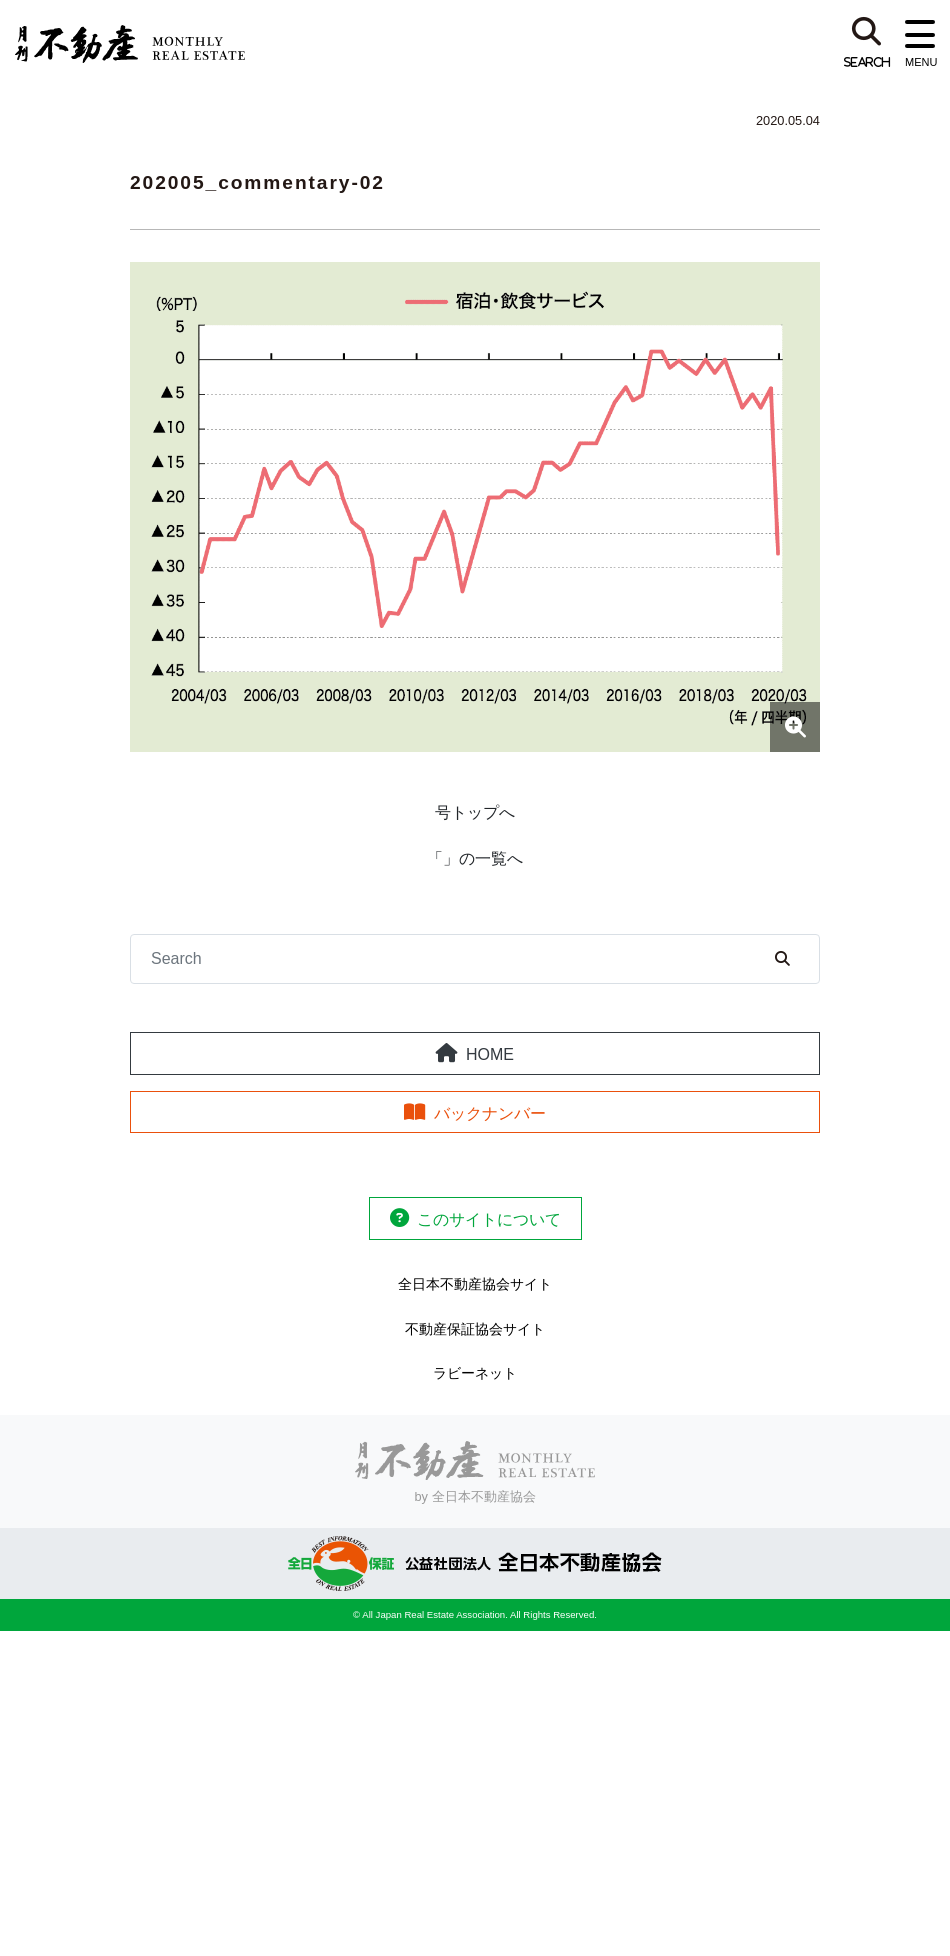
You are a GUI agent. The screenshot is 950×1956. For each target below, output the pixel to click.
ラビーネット (475, 1373)
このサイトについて (489, 1219)
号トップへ (475, 812)
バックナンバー (490, 1113)
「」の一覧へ (475, 858)
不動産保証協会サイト (475, 1329)
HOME (490, 1054)
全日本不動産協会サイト (475, 1284)
